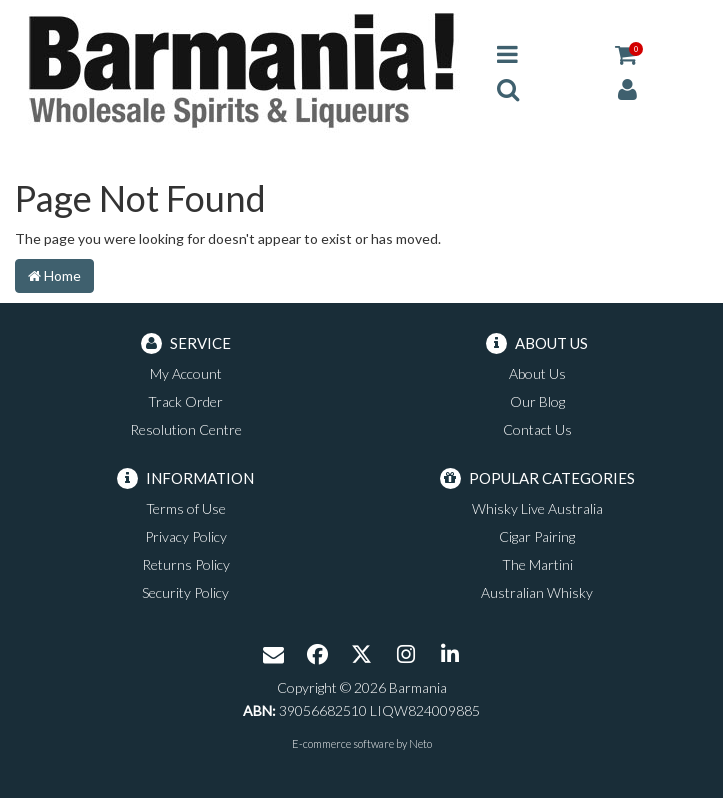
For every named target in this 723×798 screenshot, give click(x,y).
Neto (420, 743)
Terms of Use (186, 508)
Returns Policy (186, 564)
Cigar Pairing (537, 536)
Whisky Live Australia (537, 508)
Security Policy (185, 592)
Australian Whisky (537, 592)
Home (54, 275)
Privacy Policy (186, 536)
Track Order (185, 401)
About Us (537, 373)
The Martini (537, 564)
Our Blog (537, 401)
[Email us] (274, 656)
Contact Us (537, 429)
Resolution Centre (186, 429)
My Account (186, 373)
